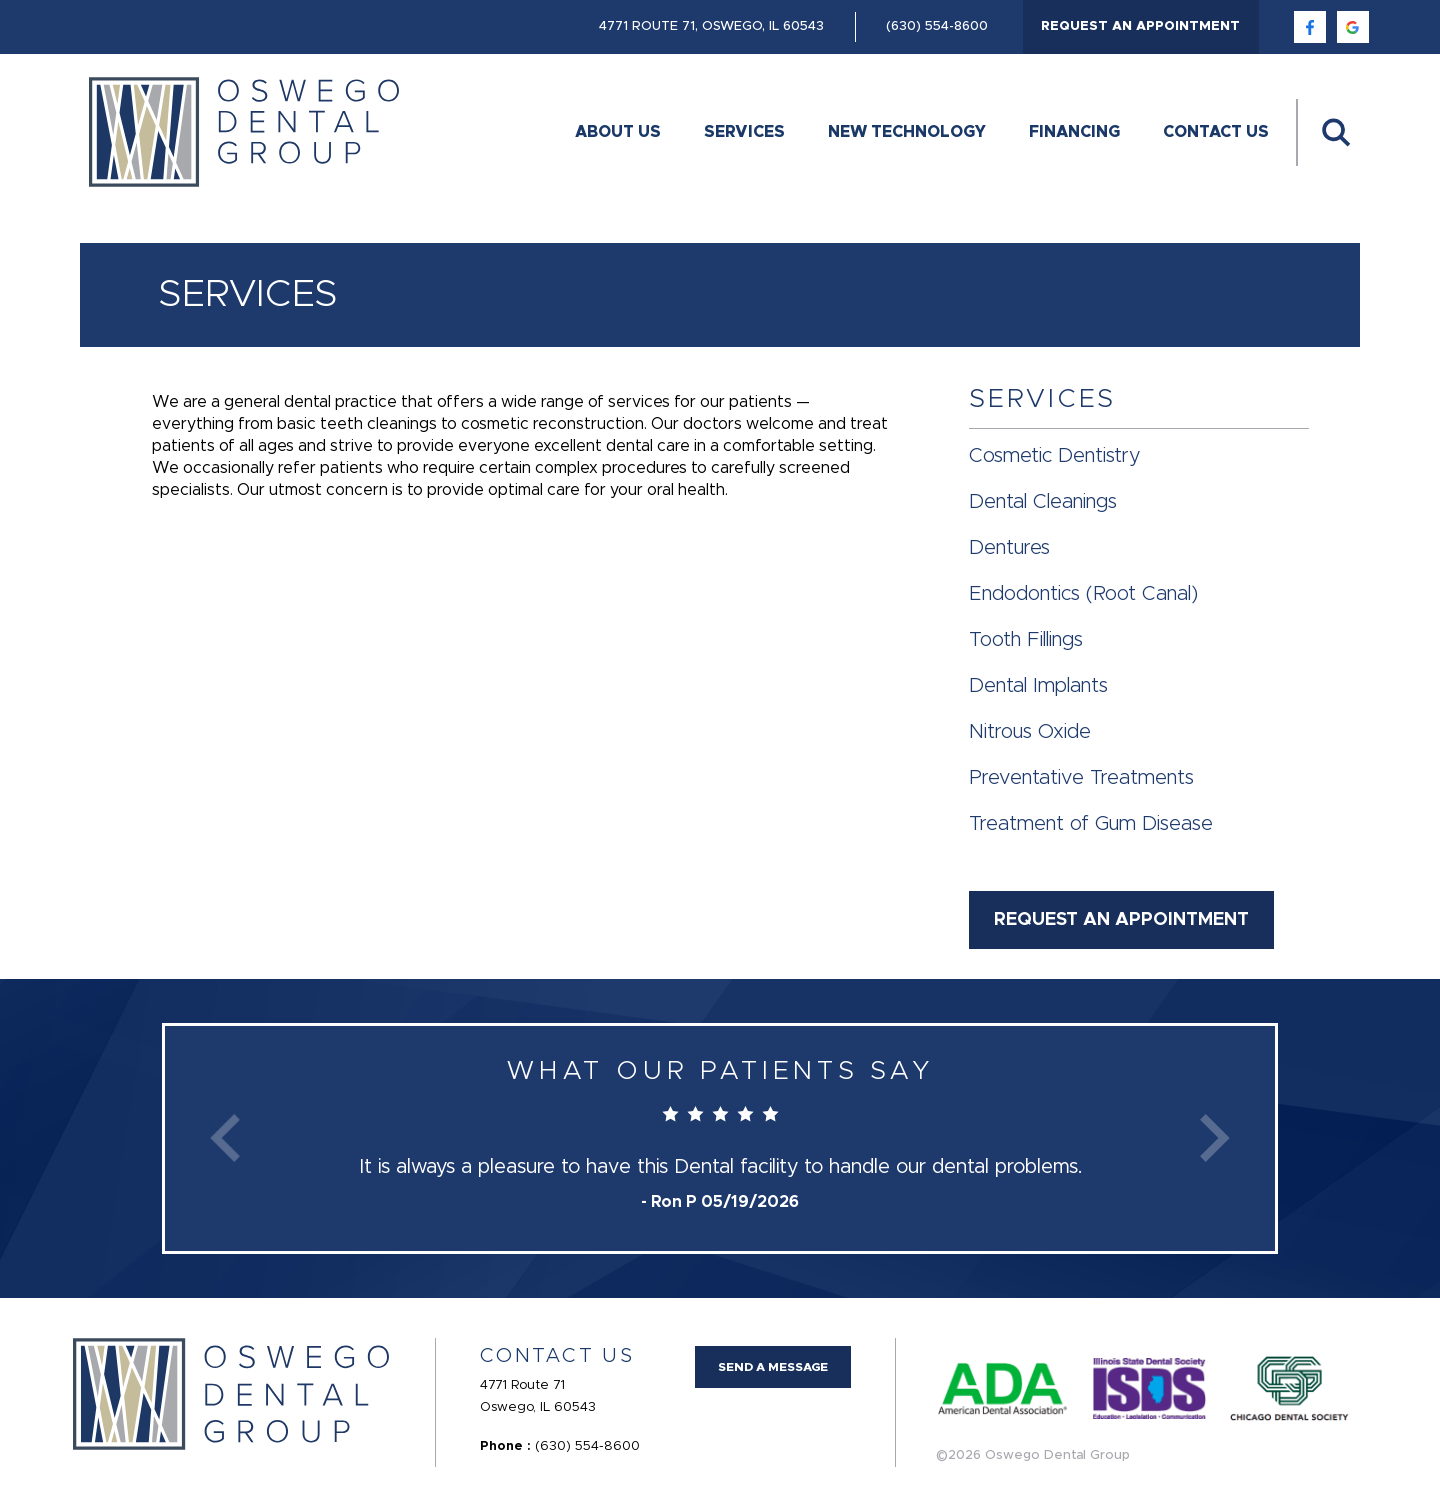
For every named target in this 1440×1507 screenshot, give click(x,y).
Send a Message (773, 1367)
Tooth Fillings (1026, 640)
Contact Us (1216, 132)
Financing (1074, 132)
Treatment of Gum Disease (1091, 824)
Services (744, 132)
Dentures (1009, 548)
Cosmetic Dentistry (1054, 456)
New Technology (907, 132)
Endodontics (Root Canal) (1083, 594)
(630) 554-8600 (937, 26)
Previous (225, 1138)
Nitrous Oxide (1030, 732)
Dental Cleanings (1043, 502)
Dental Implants (1038, 686)
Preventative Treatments (1081, 778)
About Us (618, 132)
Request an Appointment (1140, 26)
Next (1215, 1138)
